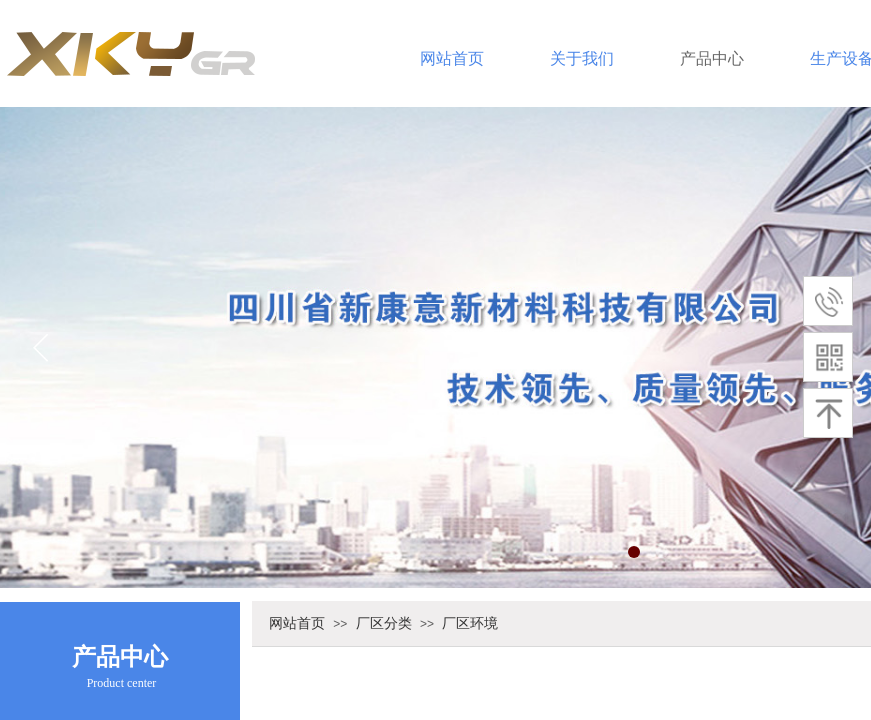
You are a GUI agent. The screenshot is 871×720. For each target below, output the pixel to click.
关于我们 (582, 58)
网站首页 (452, 58)
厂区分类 (384, 623)
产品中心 (712, 58)
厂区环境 (470, 623)
